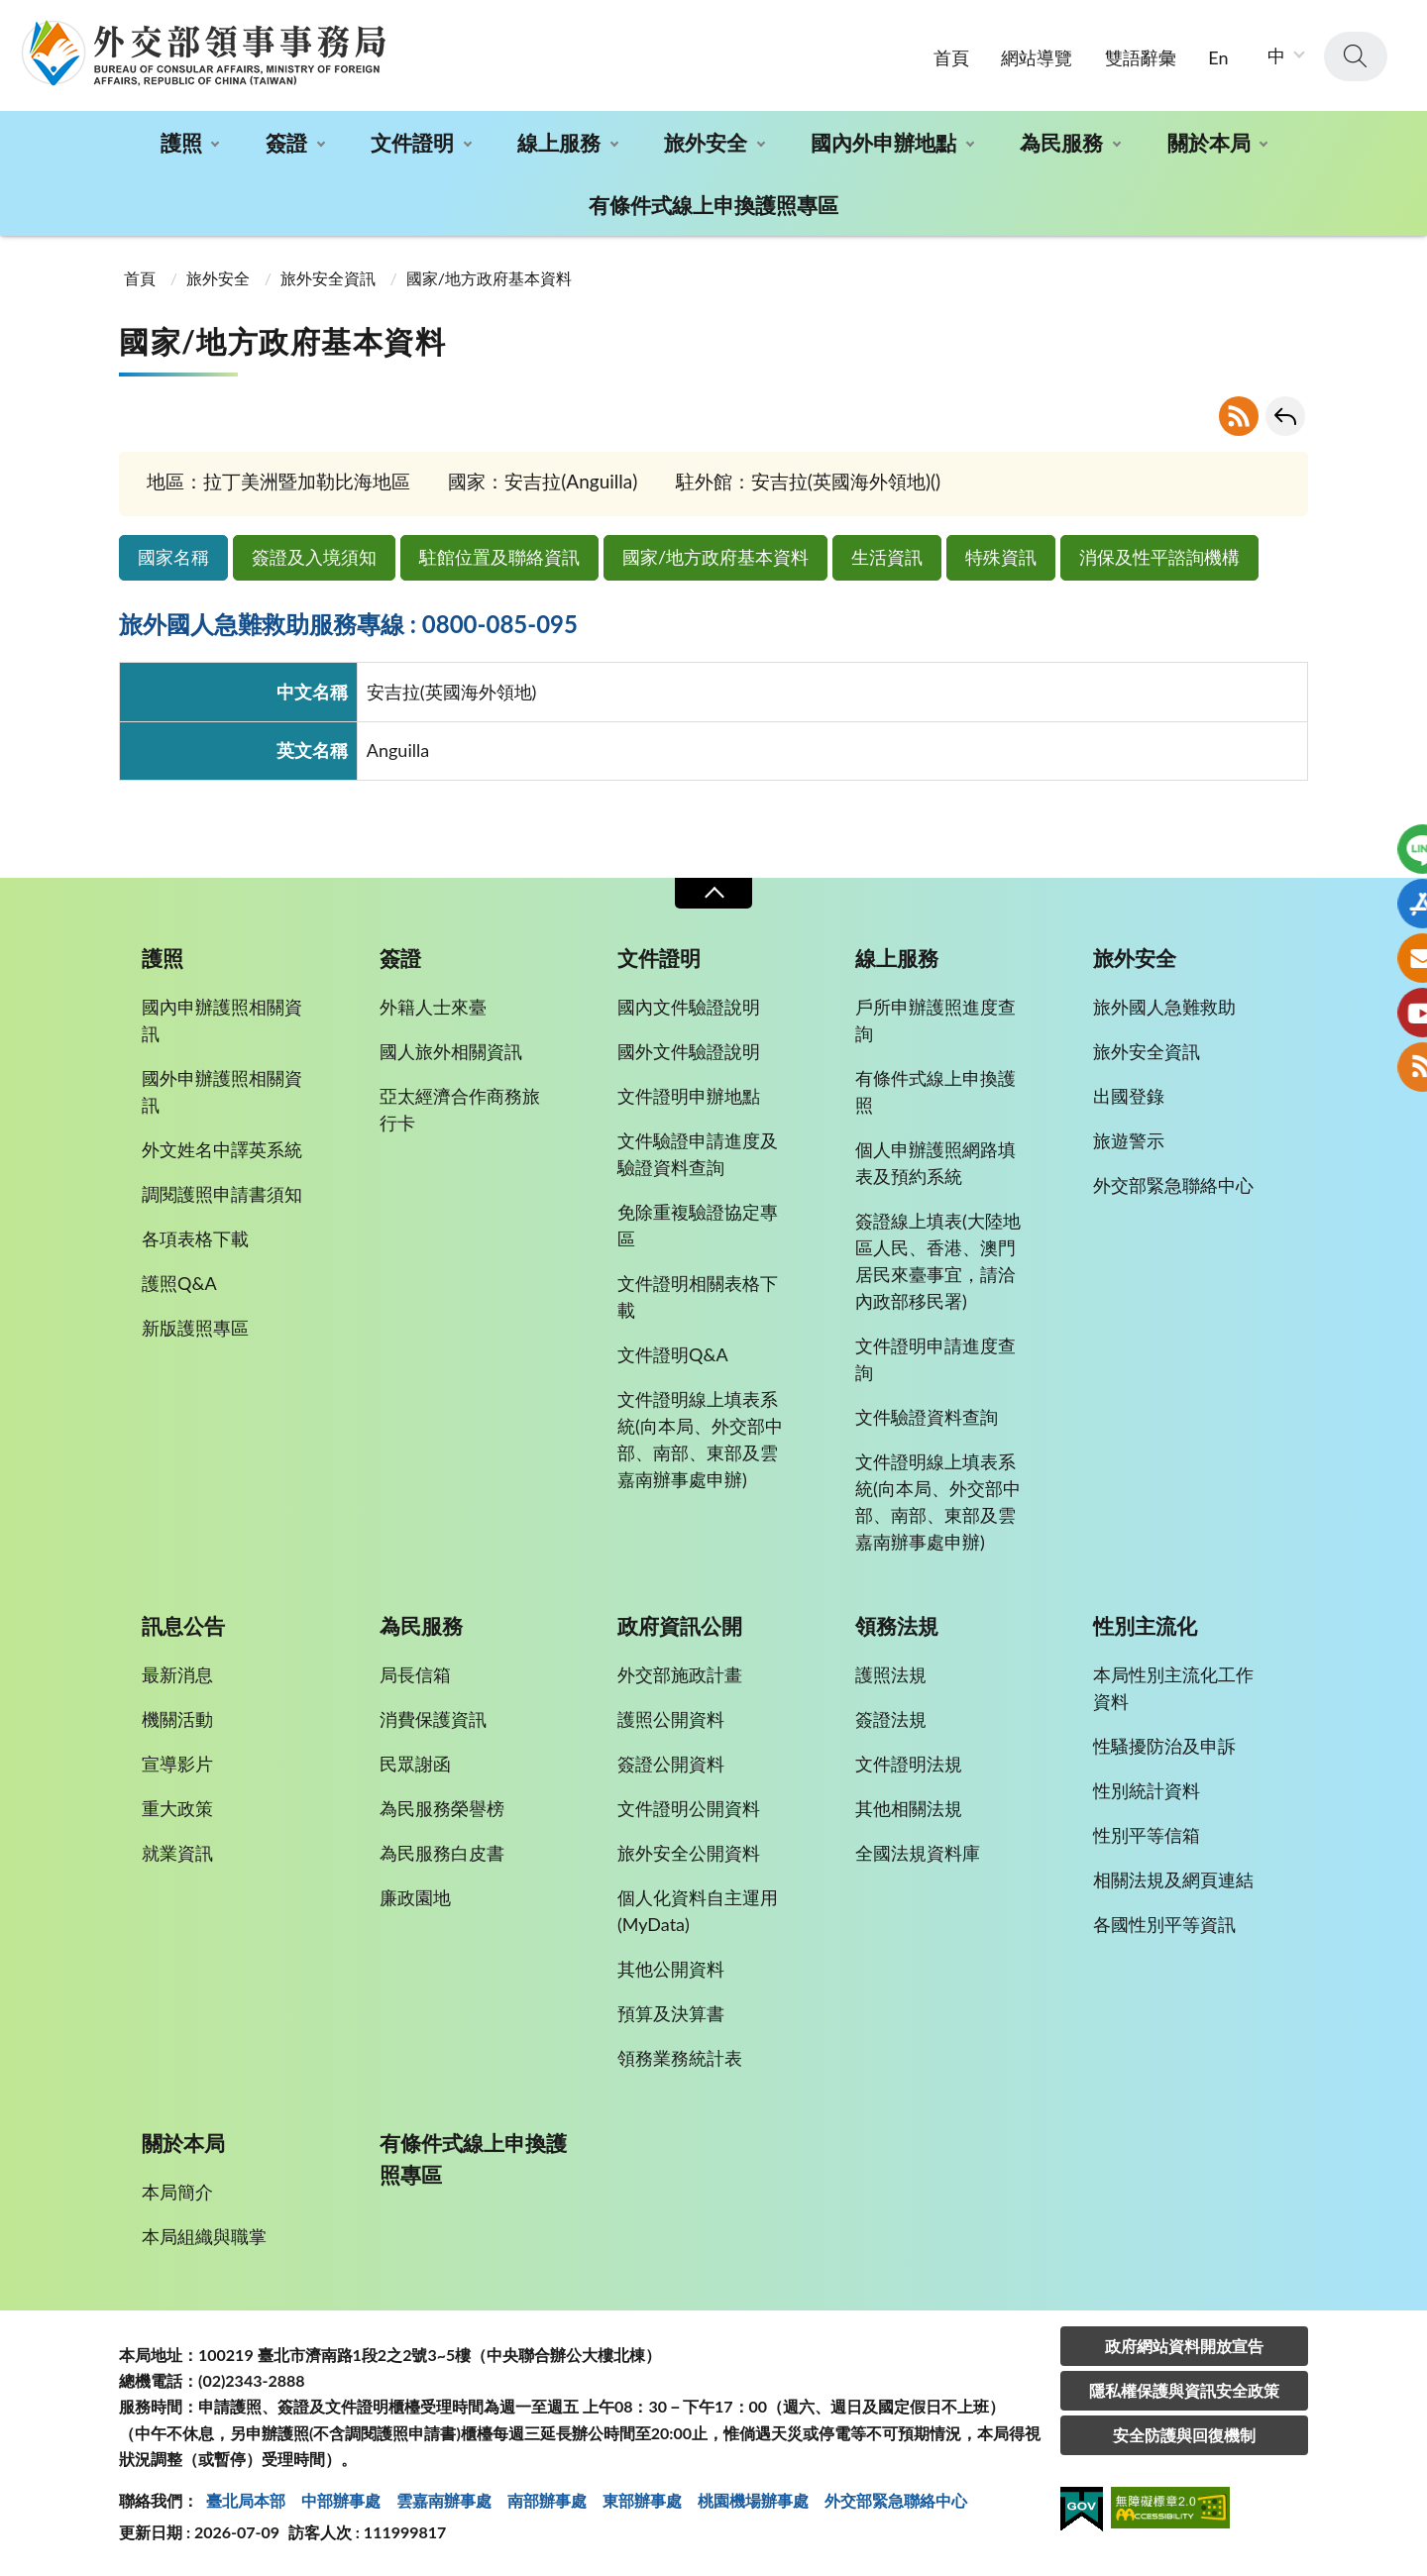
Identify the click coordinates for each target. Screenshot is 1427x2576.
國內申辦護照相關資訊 (222, 1020)
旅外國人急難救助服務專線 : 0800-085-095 (348, 623)
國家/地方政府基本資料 (715, 557)
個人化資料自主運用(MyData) (697, 1910)
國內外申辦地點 (883, 142)
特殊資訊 (1001, 557)
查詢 (1355, 56)
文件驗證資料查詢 (926, 1417)
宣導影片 (177, 1763)
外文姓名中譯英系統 (222, 1149)
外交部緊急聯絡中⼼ (895, 2500)
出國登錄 (1128, 1096)
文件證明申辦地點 (688, 1096)
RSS (1239, 416)
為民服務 (1061, 142)
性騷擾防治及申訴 (1164, 1746)
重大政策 (177, 1808)
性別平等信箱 (1146, 1835)
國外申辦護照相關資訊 (222, 1091)
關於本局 (1209, 142)
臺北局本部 (245, 2500)
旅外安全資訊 (328, 277)
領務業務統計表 (679, 2058)
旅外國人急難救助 (1164, 1007)
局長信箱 (415, 1674)
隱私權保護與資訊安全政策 (1184, 2390)
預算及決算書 (670, 2013)
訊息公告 (183, 1626)
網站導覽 (1036, 57)
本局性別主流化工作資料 (1173, 1688)
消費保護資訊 (433, 1719)
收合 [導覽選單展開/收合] (713, 893)
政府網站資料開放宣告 (1184, 2345)
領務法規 (896, 1626)
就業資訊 (177, 1853)
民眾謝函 (415, 1763)
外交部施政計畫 (679, 1674)
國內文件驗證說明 (688, 1007)
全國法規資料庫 (917, 1853)
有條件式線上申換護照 (935, 1091)
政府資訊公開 (679, 1626)
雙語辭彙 (1140, 57)
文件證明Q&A (672, 1354)
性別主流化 (1145, 1626)
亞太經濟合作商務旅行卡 (460, 1109)
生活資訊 (887, 557)
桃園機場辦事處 (753, 2500)
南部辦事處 (547, 2500)
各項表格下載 (195, 1238)
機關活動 (177, 1719)
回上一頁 (1285, 416)
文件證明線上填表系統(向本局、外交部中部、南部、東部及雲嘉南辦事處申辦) (700, 1439)
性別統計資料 (1146, 1790)
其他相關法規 (908, 1808)
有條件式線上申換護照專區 (713, 204)
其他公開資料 (670, 1969)
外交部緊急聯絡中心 (1173, 1185)
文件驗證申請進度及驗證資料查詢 (697, 1153)
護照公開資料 (670, 1719)
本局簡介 (177, 2191)
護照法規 (891, 1674)
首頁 (951, 57)
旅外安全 (705, 142)
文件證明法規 (908, 1763)
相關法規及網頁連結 (1173, 1879)
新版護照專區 (195, 1328)
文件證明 (412, 142)
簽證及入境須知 (314, 557)
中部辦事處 (341, 2500)
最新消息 (177, 1674)
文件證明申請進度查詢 (935, 1359)
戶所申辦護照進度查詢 (935, 1020)
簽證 (286, 142)
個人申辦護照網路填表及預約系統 (935, 1162)
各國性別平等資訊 (1164, 1924)
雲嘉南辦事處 (444, 2500)
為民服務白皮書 (442, 1853)
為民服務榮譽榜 (442, 1808)
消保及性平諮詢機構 (1159, 557)
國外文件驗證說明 (688, 1051)
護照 (181, 142)
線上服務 (559, 142)
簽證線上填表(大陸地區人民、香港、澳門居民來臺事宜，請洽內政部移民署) (938, 1261)
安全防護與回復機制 (1184, 2434)
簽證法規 (891, 1719)
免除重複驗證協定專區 (697, 1225)
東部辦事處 (642, 2500)
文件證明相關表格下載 (697, 1296)
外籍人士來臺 (433, 1007)
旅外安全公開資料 (688, 1853)
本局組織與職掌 (204, 2236)
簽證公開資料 (670, 1763)
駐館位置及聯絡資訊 (499, 557)
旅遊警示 (1128, 1140)
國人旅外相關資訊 (451, 1051)
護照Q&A (179, 1283)
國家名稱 (173, 557)
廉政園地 (415, 1897)
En (1218, 57)
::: (11, 16)
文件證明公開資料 (688, 1808)
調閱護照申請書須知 (222, 1194)
